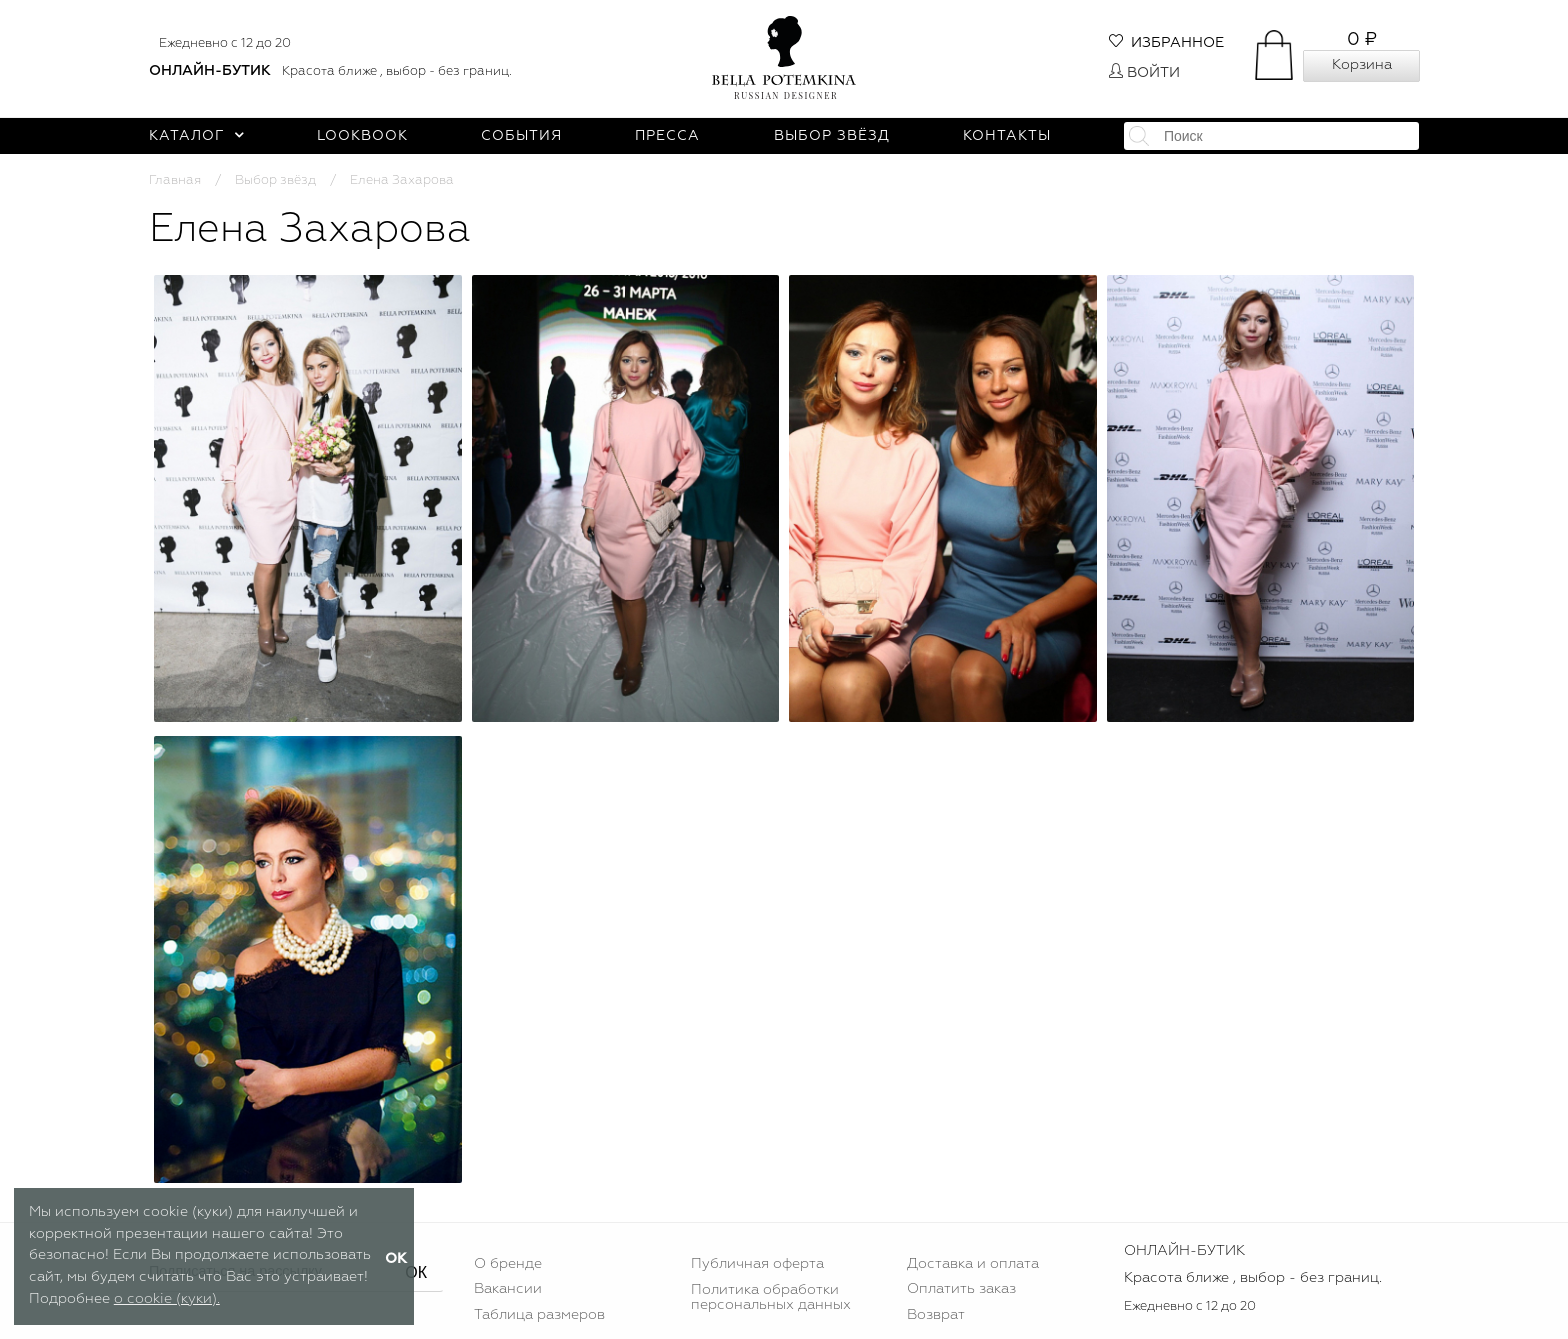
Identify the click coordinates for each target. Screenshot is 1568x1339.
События (521, 136)
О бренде (508, 1264)
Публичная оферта (757, 1264)
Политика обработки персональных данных (771, 1297)
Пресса (667, 136)
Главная (175, 180)
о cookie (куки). (167, 1299)
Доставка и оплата (973, 1264)
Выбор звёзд (832, 136)
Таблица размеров (539, 1315)
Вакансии (508, 1289)
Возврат (936, 1315)
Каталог (196, 136)
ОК (416, 1272)
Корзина (1362, 65)
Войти (1144, 73)
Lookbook (362, 136)
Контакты (1007, 136)
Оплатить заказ (961, 1289)
